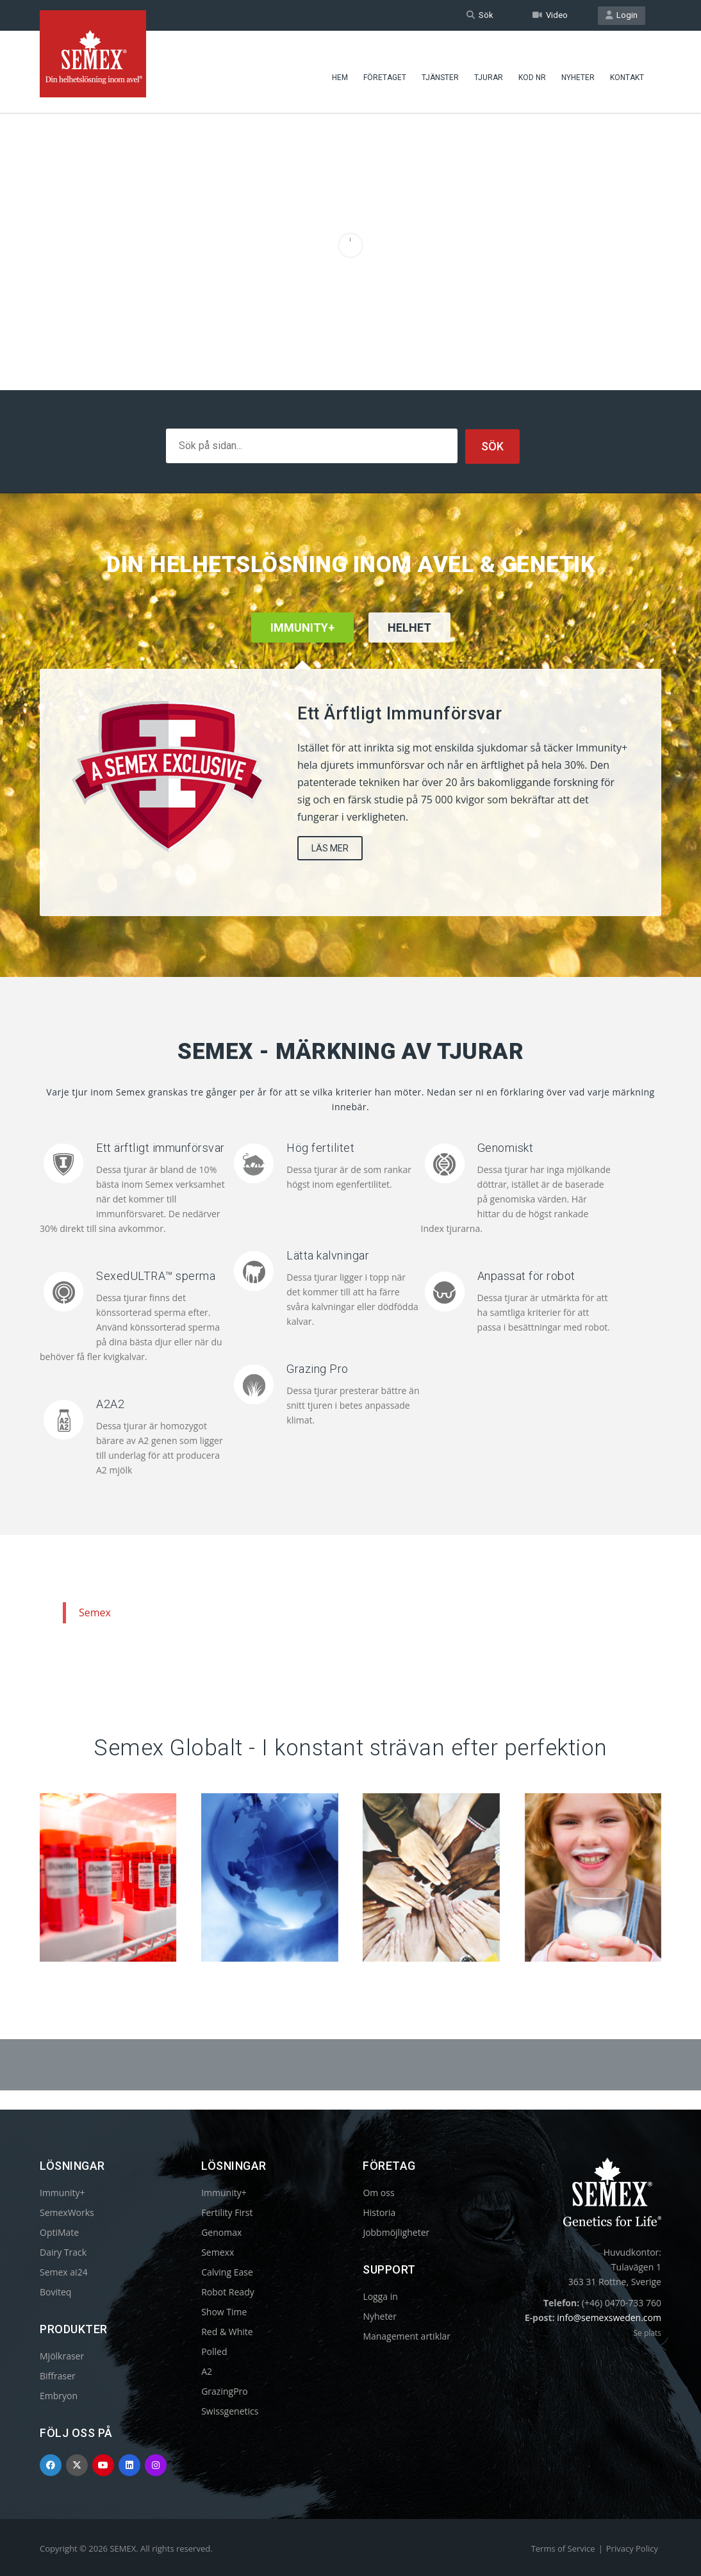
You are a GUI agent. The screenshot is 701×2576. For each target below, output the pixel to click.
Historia (379, 2212)
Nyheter (578, 67)
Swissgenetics (229, 2410)
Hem (340, 67)
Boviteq (55, 2291)
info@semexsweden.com (609, 2317)
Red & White (226, 2331)
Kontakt (627, 67)
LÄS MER (330, 847)
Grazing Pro (317, 1368)
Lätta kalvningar (327, 1254)
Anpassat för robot (526, 1275)
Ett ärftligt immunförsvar (160, 1147)
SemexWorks (67, 2212)
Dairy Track (63, 2251)
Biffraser (58, 2375)
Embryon (59, 2395)
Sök (479, 15)
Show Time (224, 2311)
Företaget (384, 67)
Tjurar (488, 67)
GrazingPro (224, 2390)
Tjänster (440, 67)
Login (622, 15)
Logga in (380, 2296)
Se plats (647, 2332)
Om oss (378, 2192)
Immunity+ (62, 2192)
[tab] (409, 643)
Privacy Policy (632, 2548)
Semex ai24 (64, 2271)
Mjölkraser (62, 2355)
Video (550, 15)
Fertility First (226, 2212)
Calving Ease (227, 2271)
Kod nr (532, 67)
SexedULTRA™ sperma (155, 1275)
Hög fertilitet (320, 1147)
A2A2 (110, 1403)
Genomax (221, 2232)
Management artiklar (406, 2335)
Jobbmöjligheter (396, 2232)
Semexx (217, 2251)
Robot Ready (227, 2291)
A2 (206, 2371)
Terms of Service (563, 2548)
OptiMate (59, 2232)
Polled (214, 2351)
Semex (95, 1612)
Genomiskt (505, 1147)
